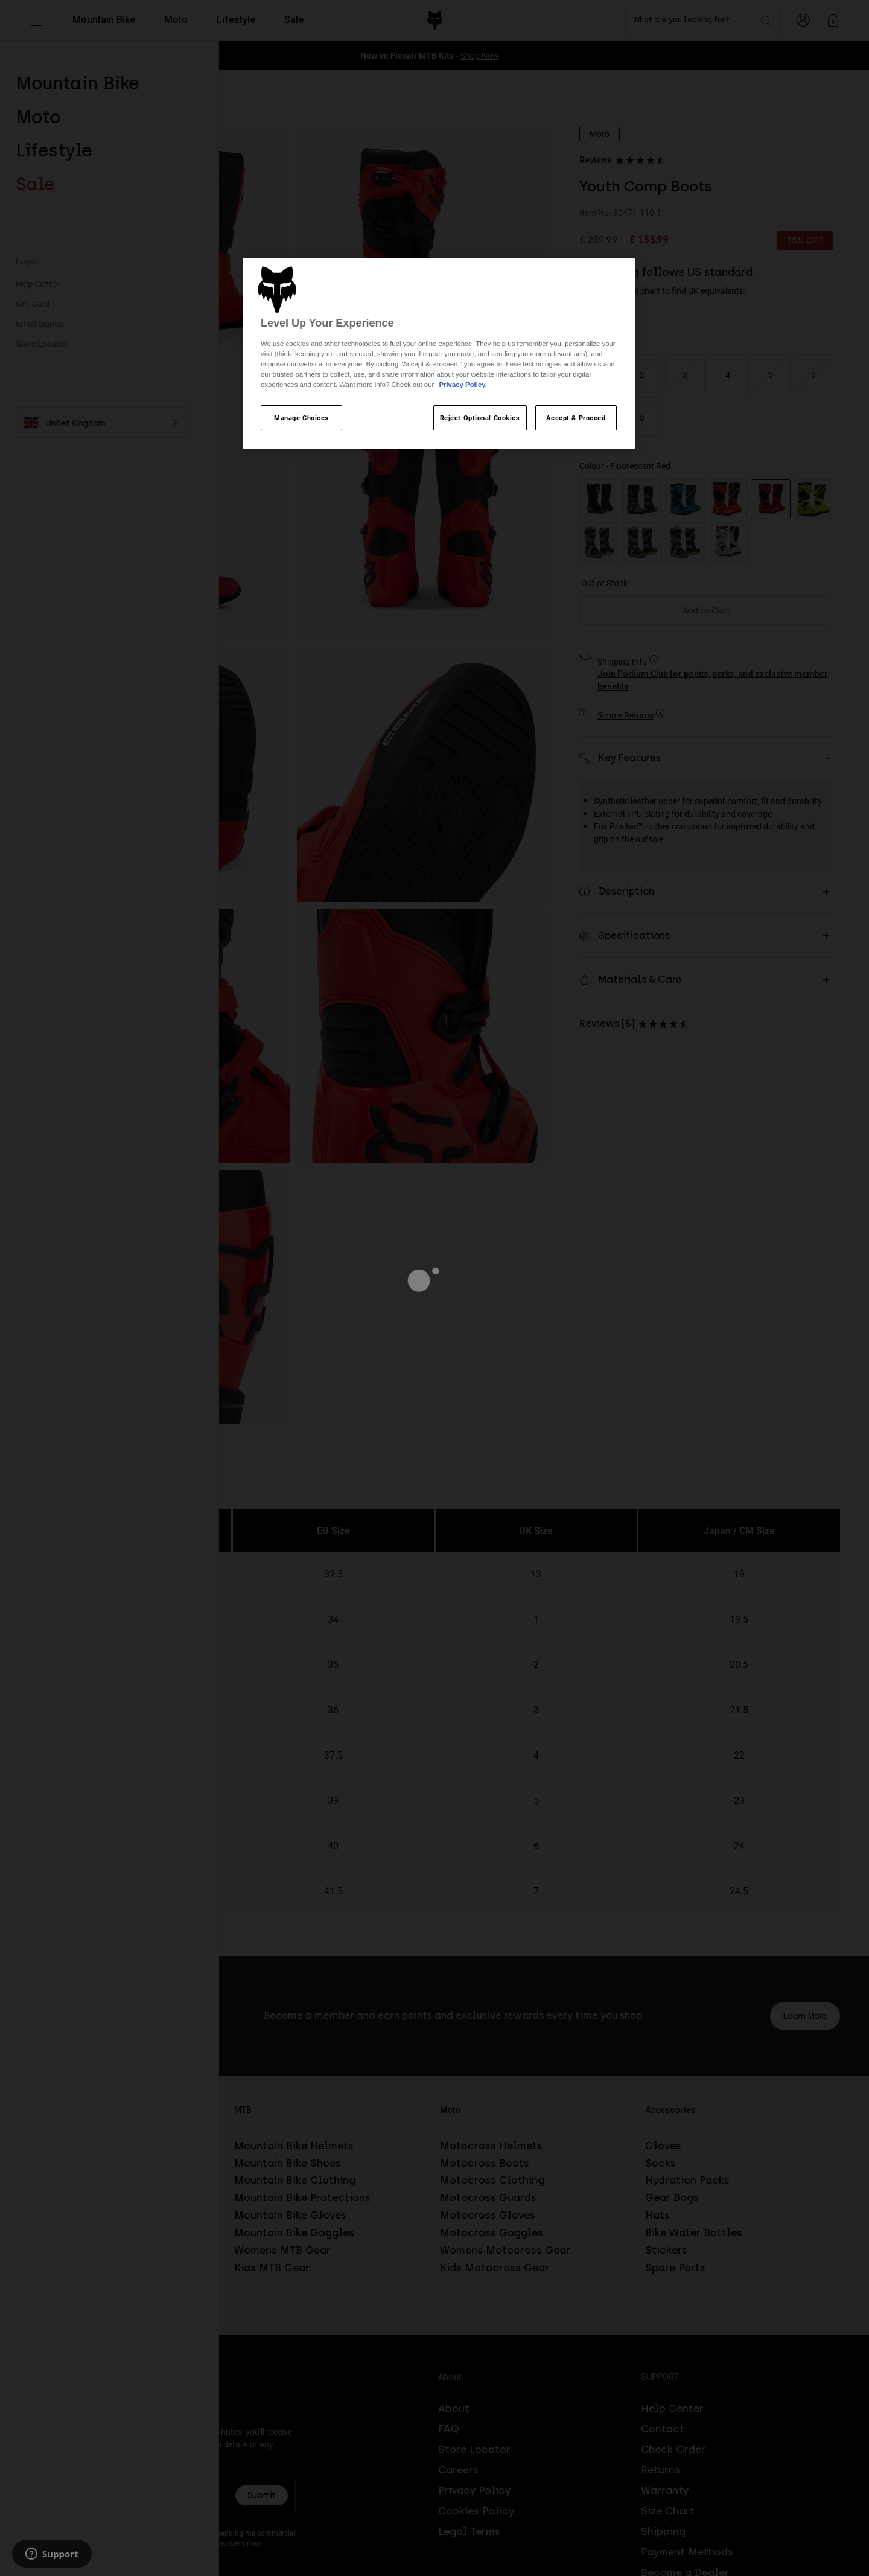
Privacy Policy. (462, 384)
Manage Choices (301, 417)
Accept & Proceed (575, 417)
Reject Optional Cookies (480, 417)
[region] (439, 354)
